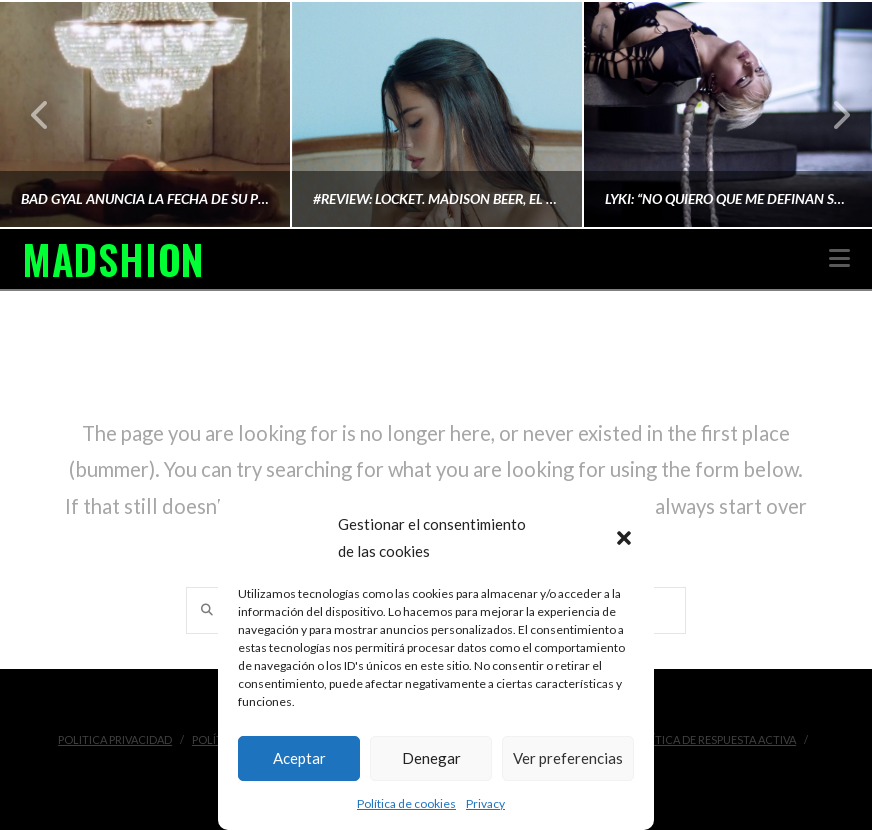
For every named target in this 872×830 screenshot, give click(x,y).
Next (830, 114)
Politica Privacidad (115, 739)
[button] (624, 538)
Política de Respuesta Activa (713, 739)
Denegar (431, 758)
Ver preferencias (568, 758)
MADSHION (113, 259)
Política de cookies (406, 803)
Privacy (485, 803)
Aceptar (299, 758)
